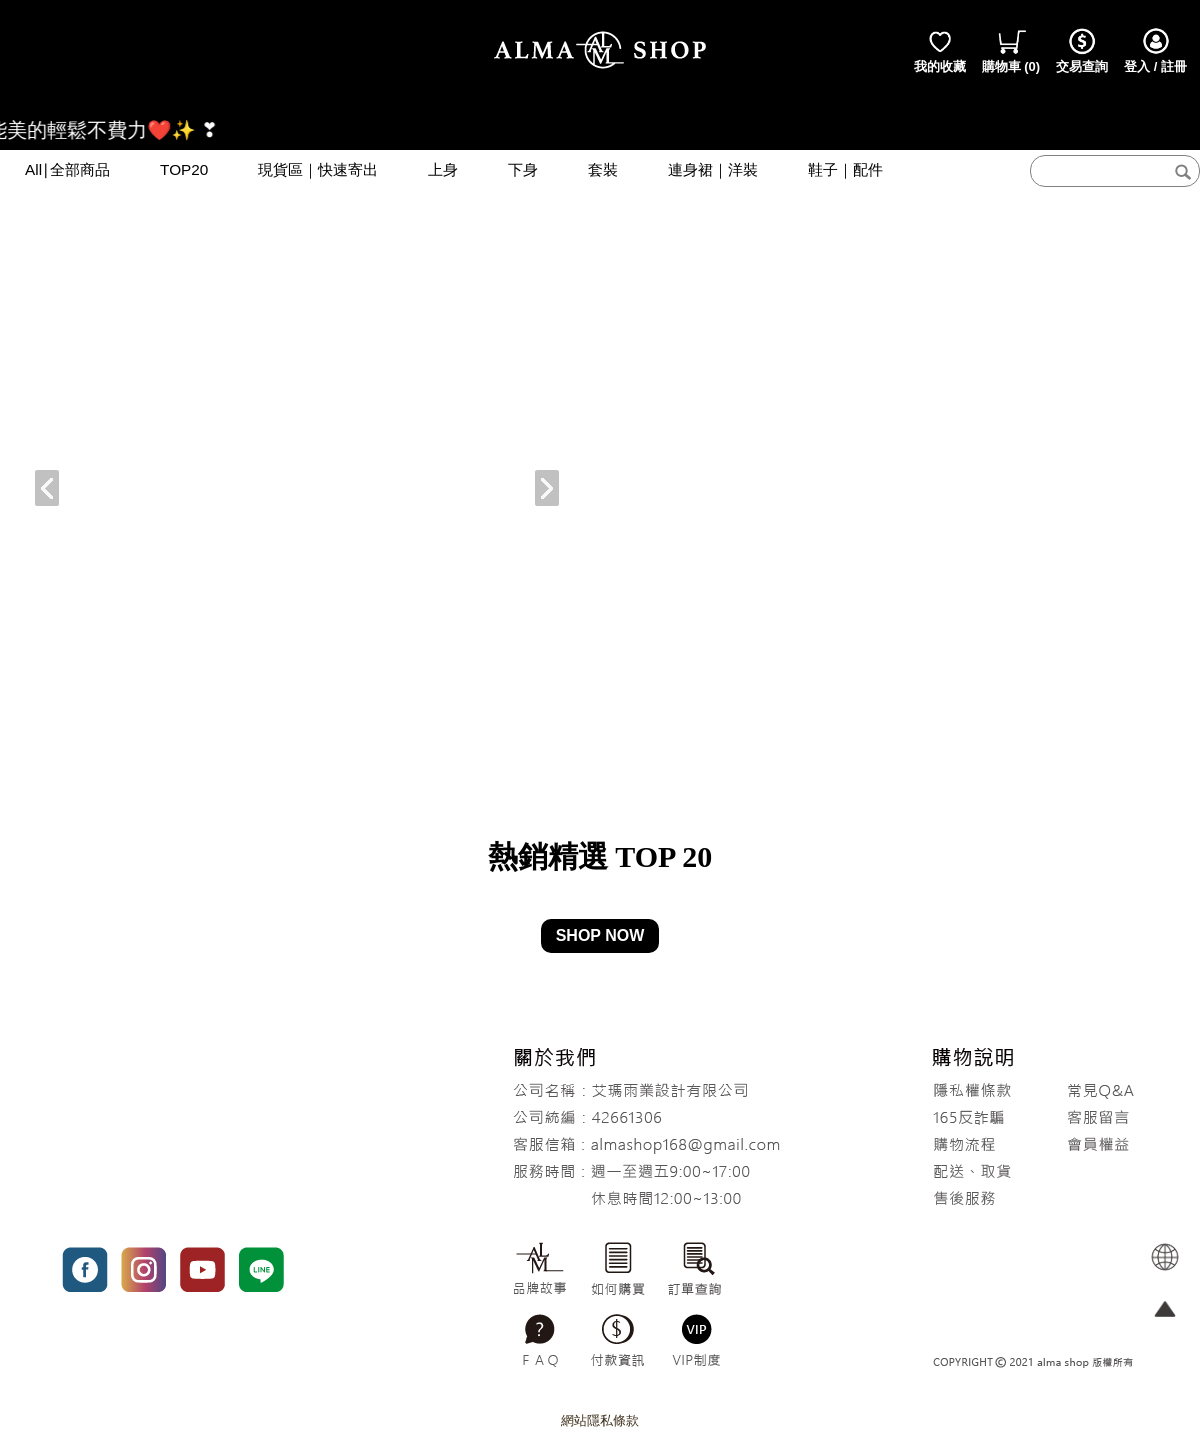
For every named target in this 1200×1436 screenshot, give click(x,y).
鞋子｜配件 (845, 169)
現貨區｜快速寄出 (318, 169)
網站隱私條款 (600, 1420)
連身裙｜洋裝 (713, 169)
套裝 (603, 169)
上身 (443, 169)
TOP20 (184, 169)
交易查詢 (1082, 50)
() (1011, 50)
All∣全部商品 (67, 169)
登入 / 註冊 (1155, 50)
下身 (523, 169)
